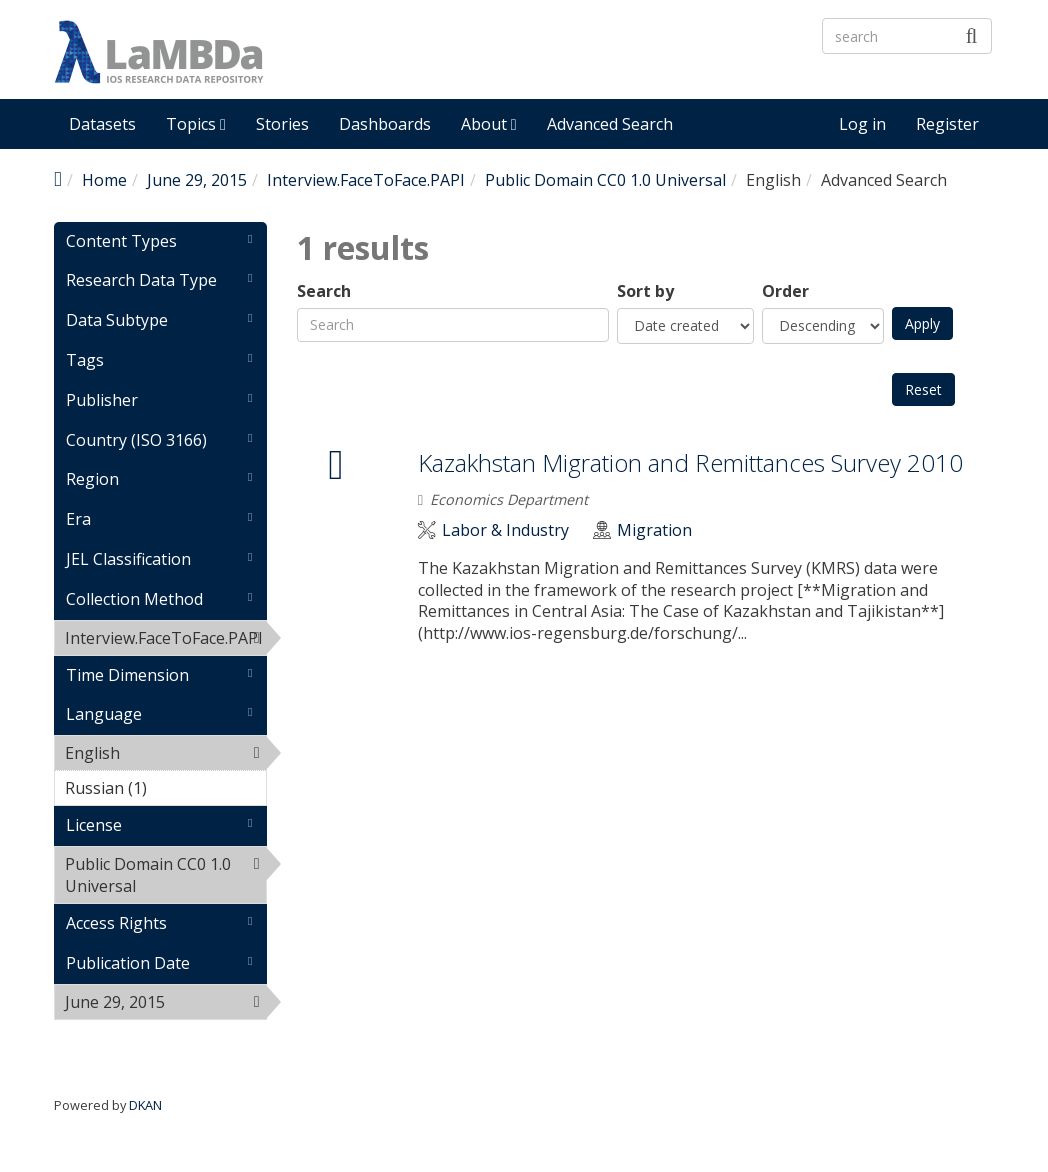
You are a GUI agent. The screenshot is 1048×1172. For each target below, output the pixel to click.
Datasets (102, 124)
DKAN (145, 1105)
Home (104, 180)
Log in (862, 124)
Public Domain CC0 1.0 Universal (605, 180)
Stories (282, 124)
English (165, 756)
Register (947, 124)
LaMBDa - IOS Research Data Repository (579, 68)
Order (785, 291)
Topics (196, 124)
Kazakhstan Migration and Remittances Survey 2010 (690, 462)
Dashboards (385, 124)
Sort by (645, 291)
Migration (654, 530)
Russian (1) (165, 791)
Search (324, 291)
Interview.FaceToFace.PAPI (366, 180)
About (489, 124)
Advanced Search (610, 124)
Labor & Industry (505, 530)
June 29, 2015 (197, 180)
